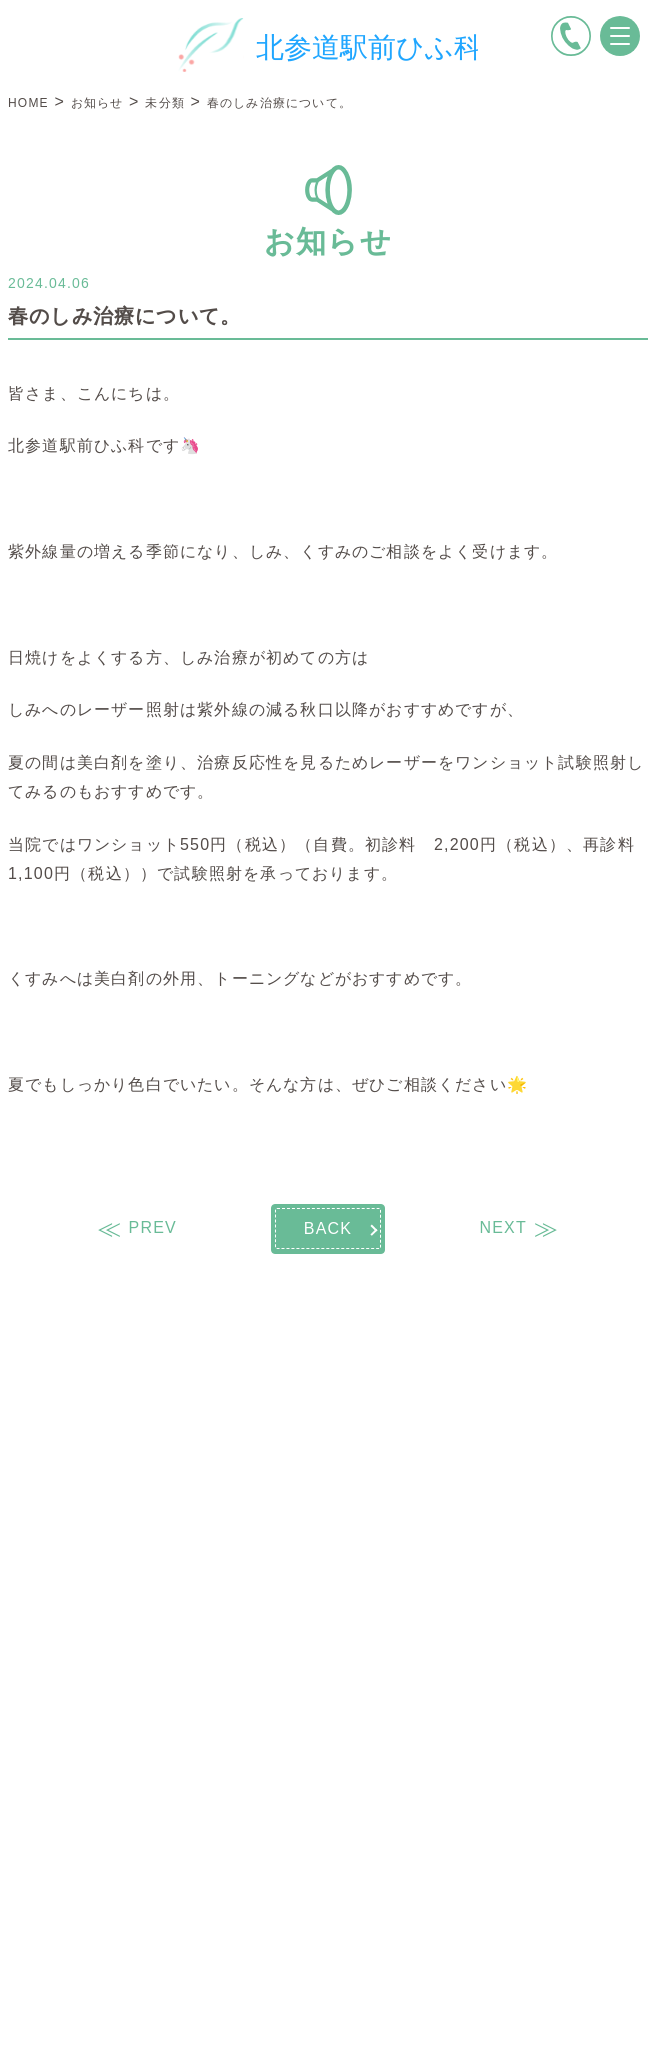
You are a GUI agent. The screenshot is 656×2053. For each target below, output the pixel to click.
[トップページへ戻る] (328, 45)
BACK (328, 1228)
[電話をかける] (571, 36)
